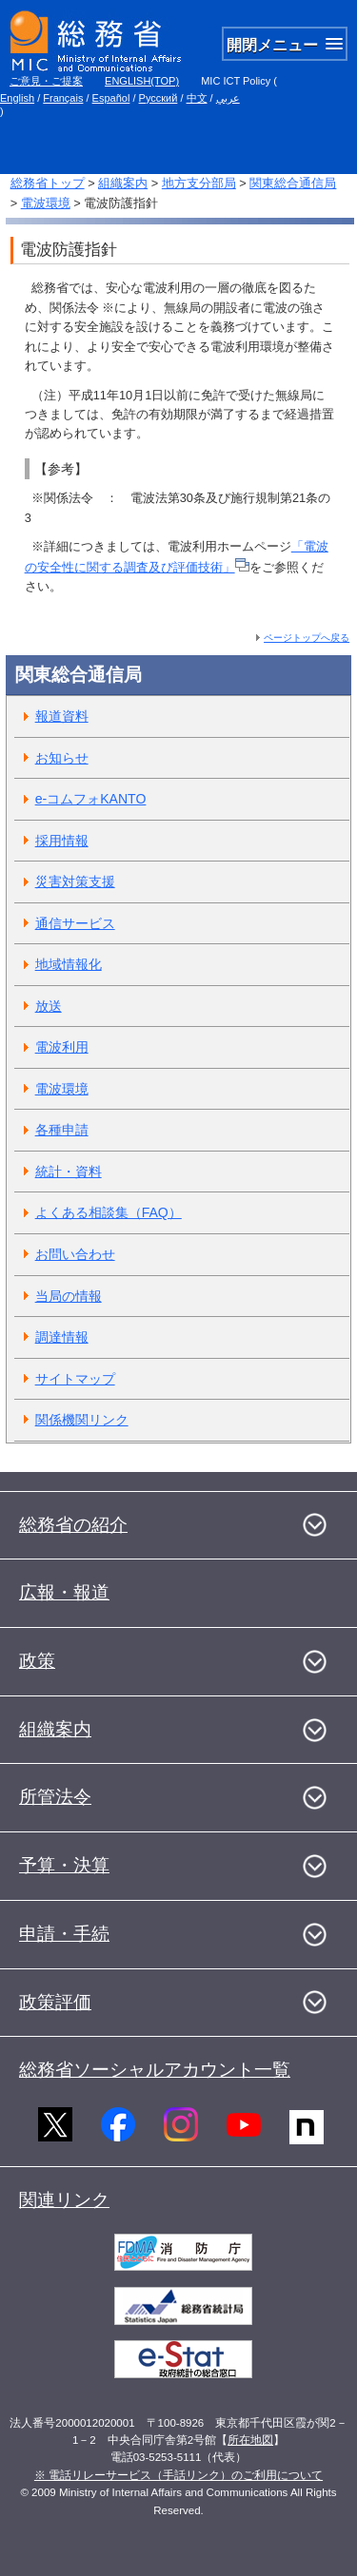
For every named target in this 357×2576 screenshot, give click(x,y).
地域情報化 (68, 964)
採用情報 (62, 840)
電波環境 (45, 203)
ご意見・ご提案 (46, 81)
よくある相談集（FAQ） (108, 1212)
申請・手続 (64, 1934)
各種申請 (62, 1129)
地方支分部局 (199, 183)
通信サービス (75, 923)
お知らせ (62, 757)
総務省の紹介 (73, 1525)
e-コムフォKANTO (91, 798)
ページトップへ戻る (306, 637)
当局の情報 (68, 1296)
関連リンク (64, 2200)
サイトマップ (75, 1378)
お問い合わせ (75, 1254)
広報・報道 (64, 1592)
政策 (37, 1661)
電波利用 (62, 1047)
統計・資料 (68, 1171)
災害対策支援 (75, 881)
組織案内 (123, 183)
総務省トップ (47, 183)
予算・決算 (64, 1865)
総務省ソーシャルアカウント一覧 (154, 2070)
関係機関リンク (82, 1419)
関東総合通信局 (292, 183)
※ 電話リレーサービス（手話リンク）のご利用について (178, 2475)
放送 (48, 1006)
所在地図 (250, 2440)
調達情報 (62, 1337)
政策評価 (55, 2002)
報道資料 (62, 716)
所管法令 (55, 1797)
